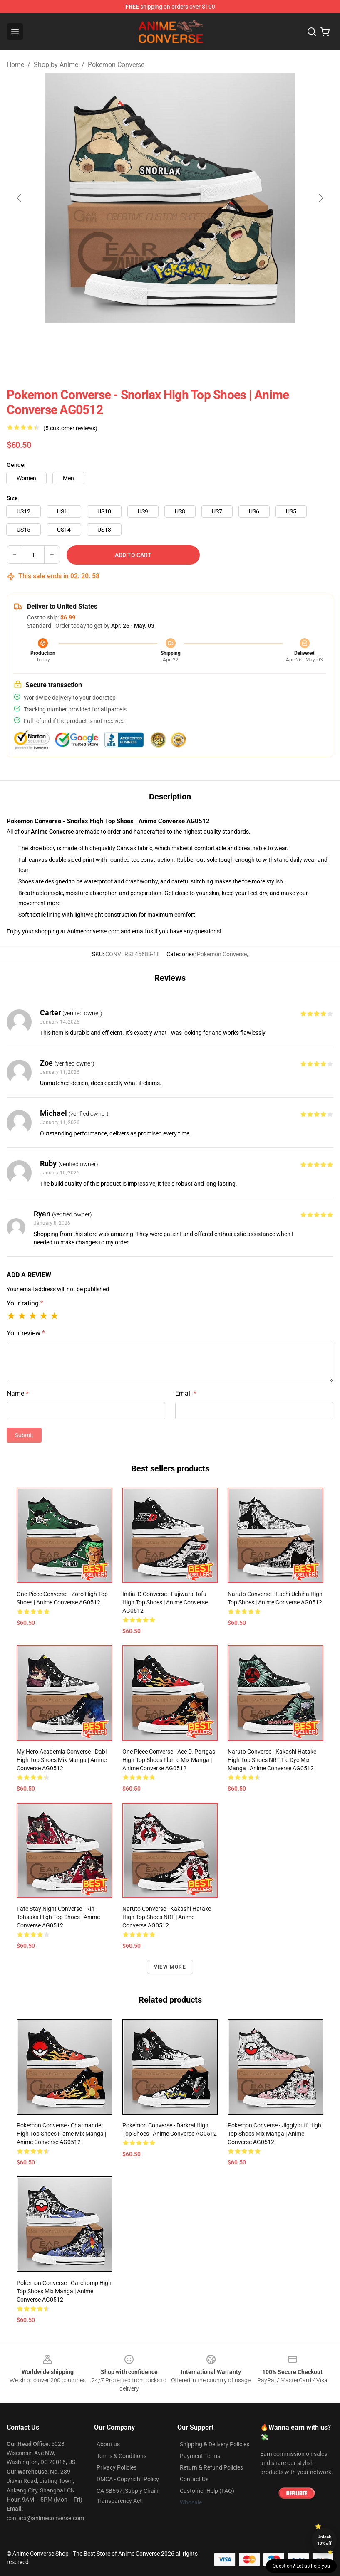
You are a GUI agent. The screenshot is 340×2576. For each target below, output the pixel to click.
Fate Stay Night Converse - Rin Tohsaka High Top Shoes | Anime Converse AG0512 (58, 1917)
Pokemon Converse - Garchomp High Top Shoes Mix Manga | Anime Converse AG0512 (64, 2291)
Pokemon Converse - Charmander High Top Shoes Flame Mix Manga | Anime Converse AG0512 (61, 2133)
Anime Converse (52, 831)
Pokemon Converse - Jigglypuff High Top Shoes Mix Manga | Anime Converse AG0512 (274, 2133)
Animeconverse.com (93, 931)
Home (15, 65)
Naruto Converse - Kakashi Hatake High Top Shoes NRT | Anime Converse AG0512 (166, 1917)
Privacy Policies (116, 2467)
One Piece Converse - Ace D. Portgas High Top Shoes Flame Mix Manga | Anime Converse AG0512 (168, 1760)
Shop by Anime (56, 65)
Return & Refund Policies (211, 2467)
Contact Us (194, 2479)
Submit (24, 1435)
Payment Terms (200, 2456)
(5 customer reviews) (70, 428)
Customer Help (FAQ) (207, 2490)
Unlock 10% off (324, 2540)
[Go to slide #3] (192, 341)
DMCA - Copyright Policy (128, 2479)
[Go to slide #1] (105, 341)
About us (108, 2444)
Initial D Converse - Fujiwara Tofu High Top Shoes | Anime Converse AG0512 (165, 1602)
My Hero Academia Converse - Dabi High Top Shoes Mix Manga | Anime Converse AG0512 (62, 1760)
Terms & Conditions (121, 2456)
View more (170, 1967)
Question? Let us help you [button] (301, 2566)
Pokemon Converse (116, 65)
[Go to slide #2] (149, 341)
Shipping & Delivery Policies (214, 2444)
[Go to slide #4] (235, 341)
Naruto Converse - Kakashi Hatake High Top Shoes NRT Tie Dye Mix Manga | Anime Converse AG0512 (272, 1760)
